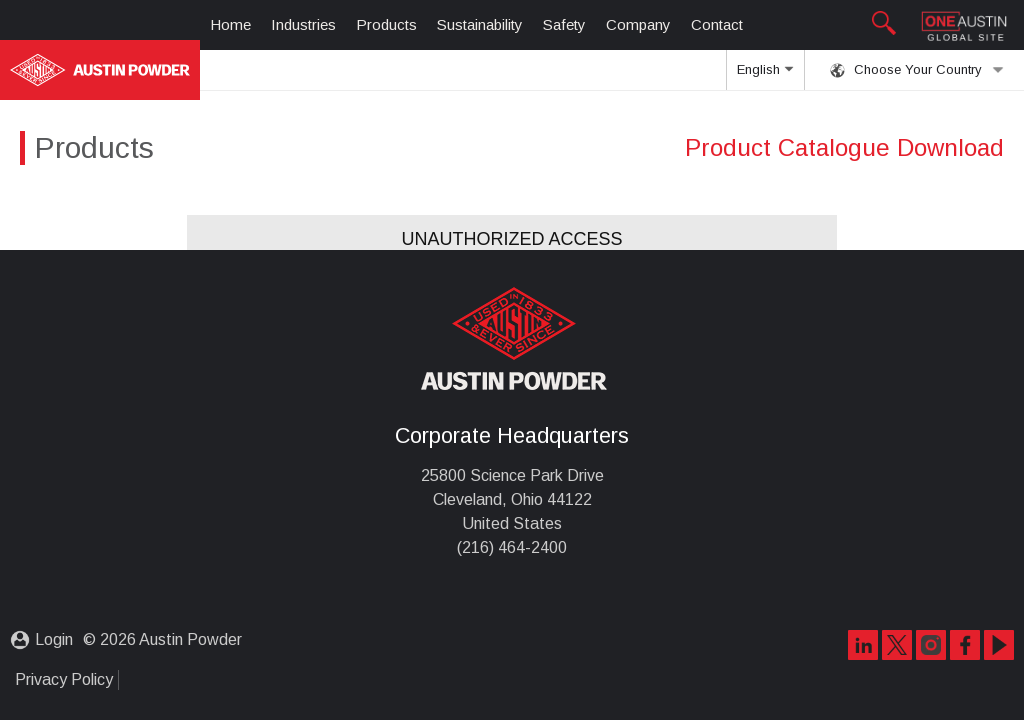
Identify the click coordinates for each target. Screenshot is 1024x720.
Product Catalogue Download (844, 147)
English (765, 76)
